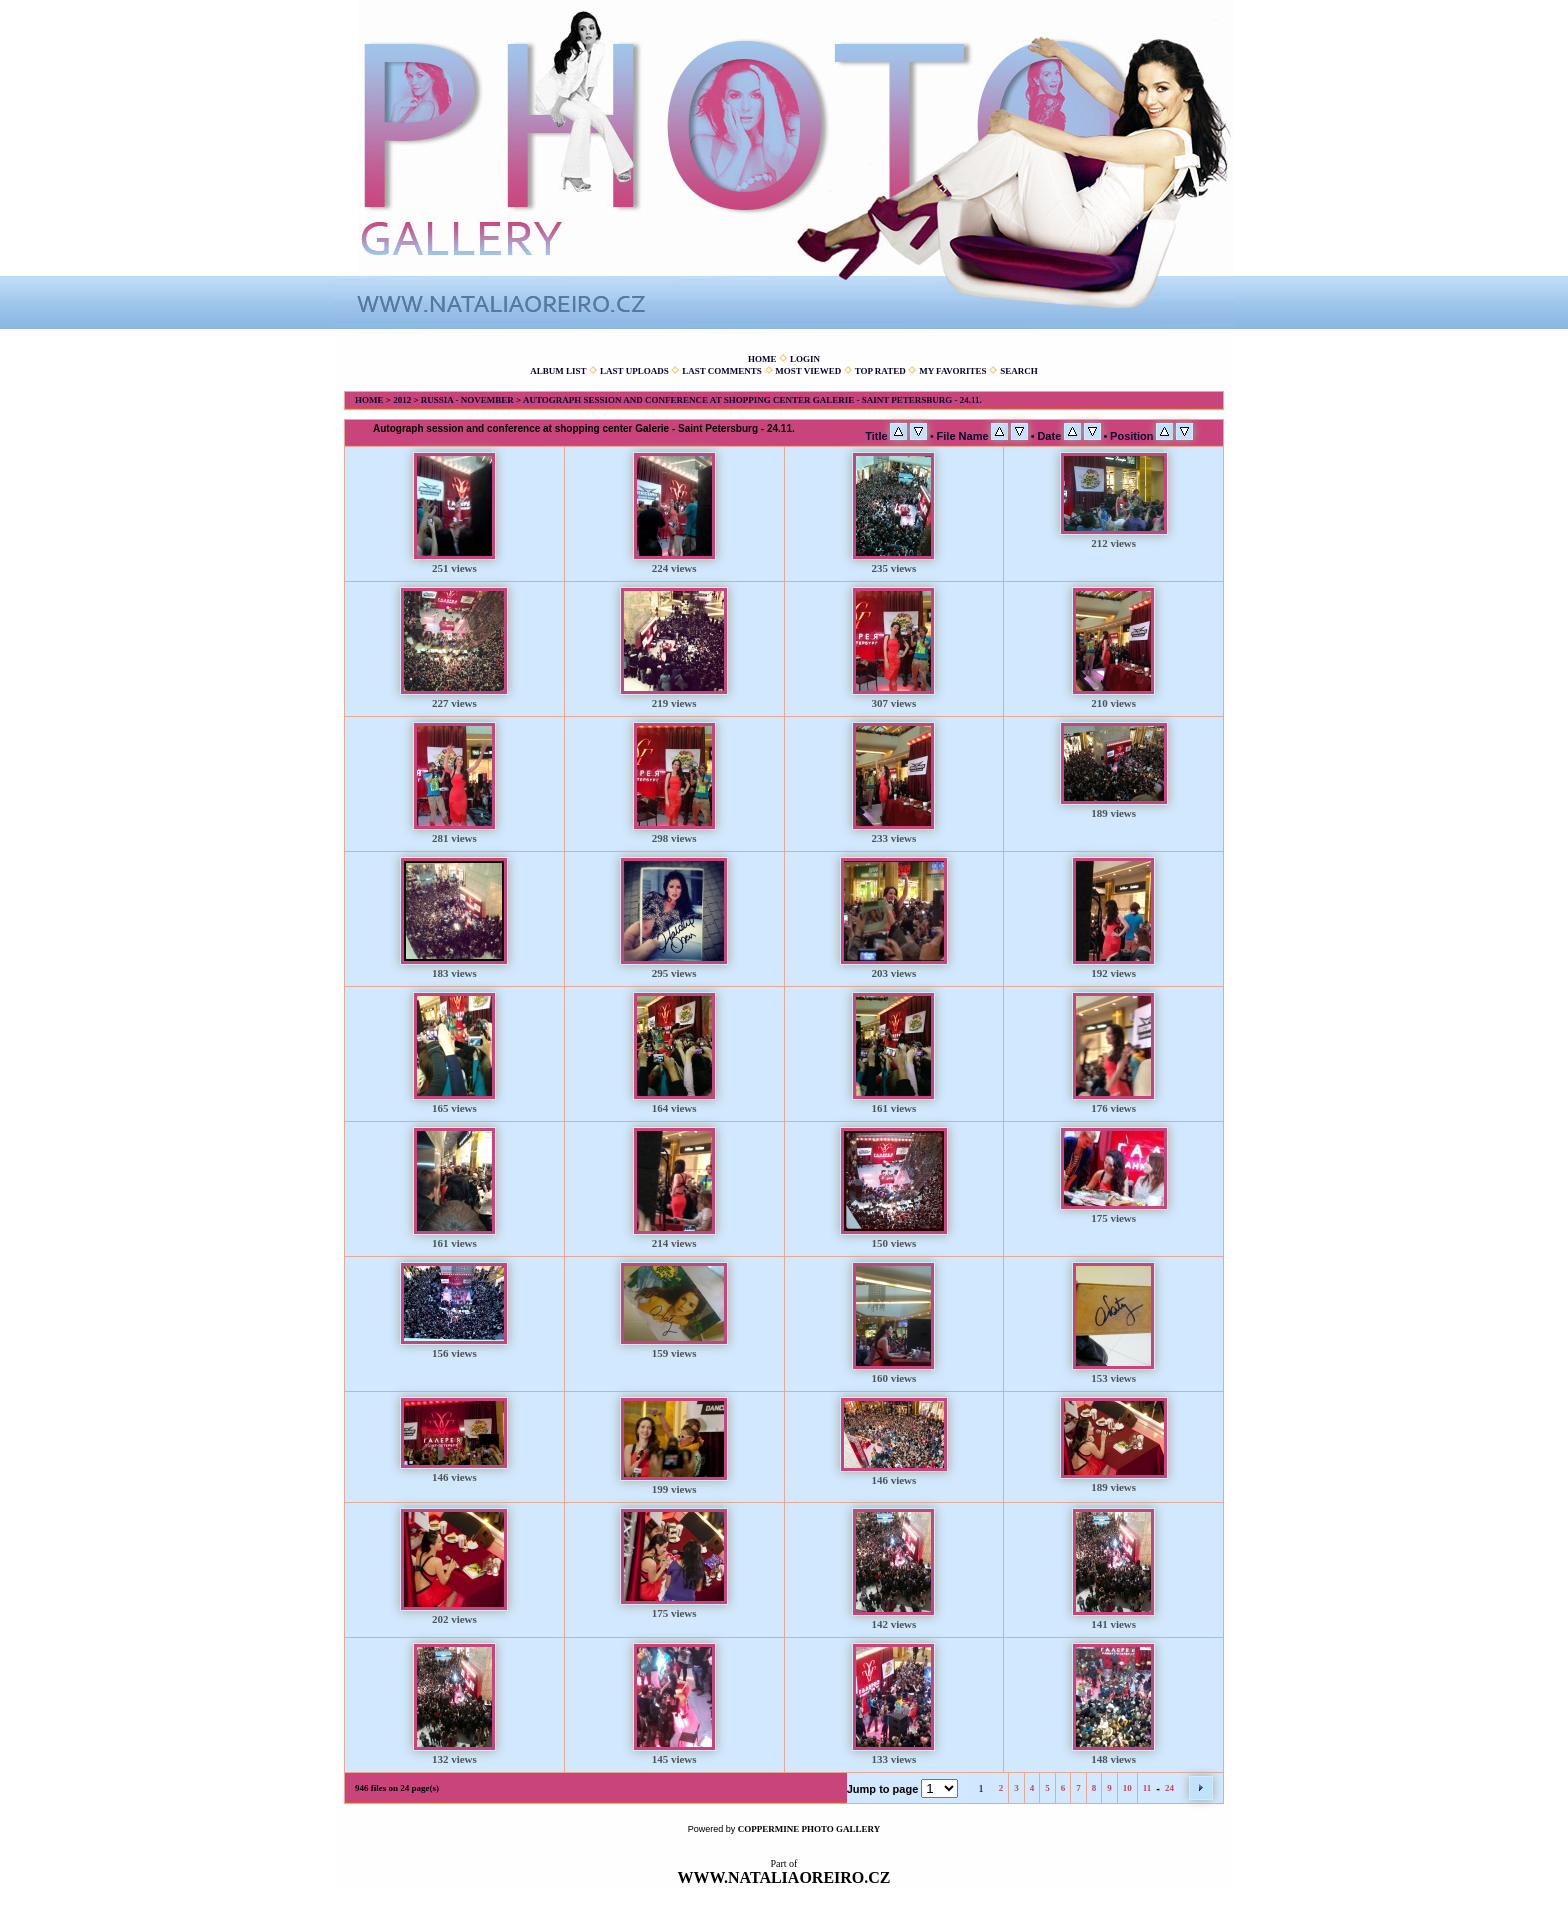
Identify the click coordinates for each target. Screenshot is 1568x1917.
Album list (558, 371)
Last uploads (634, 371)
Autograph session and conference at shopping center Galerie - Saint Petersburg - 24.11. (752, 400)
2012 (402, 400)
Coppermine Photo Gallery (809, 1829)
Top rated (880, 371)
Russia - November (467, 400)
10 (1127, 1788)
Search (1019, 371)
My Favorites (952, 371)
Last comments (722, 371)
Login (805, 359)
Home (762, 359)
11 (1147, 1788)
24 (1169, 1788)
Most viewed (808, 371)
